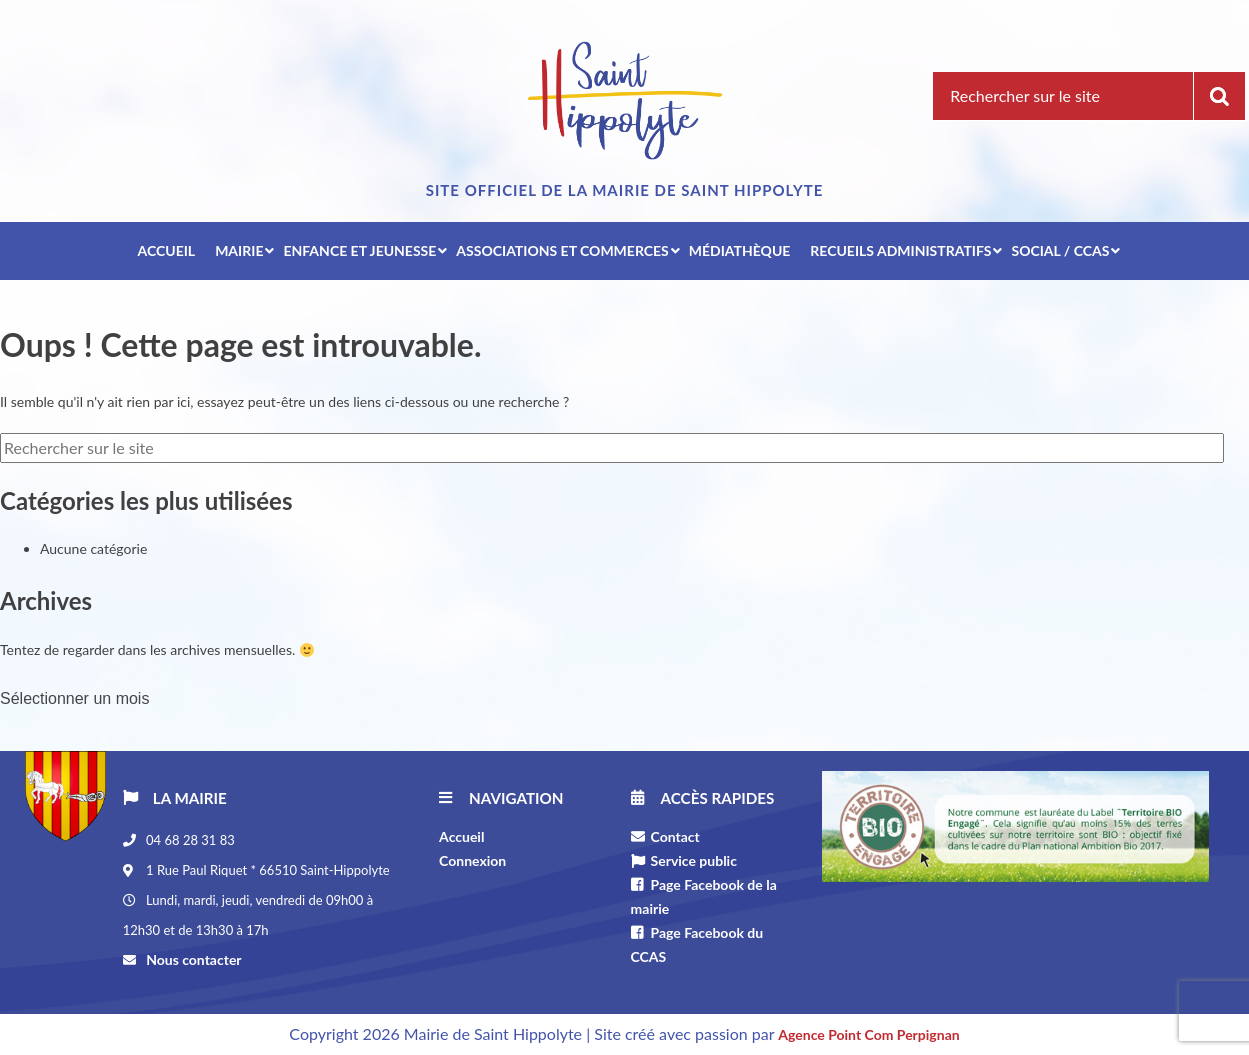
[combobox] (187, 695)
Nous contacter (192, 959)
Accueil (461, 836)
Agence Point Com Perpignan (868, 1034)
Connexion (472, 860)
